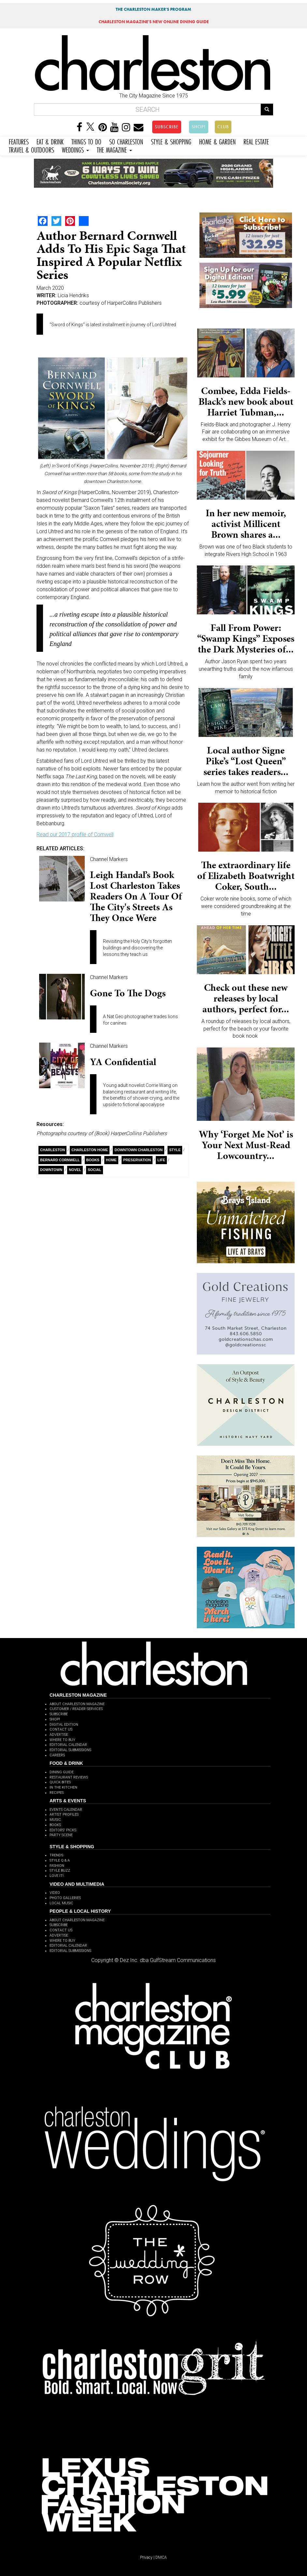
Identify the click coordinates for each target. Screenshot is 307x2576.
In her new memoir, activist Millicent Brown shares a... (246, 523)
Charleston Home (89, 1150)
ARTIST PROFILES (64, 1814)
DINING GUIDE (62, 1772)
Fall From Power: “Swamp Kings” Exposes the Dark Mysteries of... (245, 638)
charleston (52, 1150)
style (175, 1150)
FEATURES (19, 141)
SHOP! (199, 127)
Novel (75, 1170)
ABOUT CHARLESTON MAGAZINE (77, 1704)
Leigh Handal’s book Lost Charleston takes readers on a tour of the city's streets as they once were (136, 896)
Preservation (137, 1160)
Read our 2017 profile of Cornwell (75, 834)
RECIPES (57, 1793)
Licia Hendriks (73, 295)
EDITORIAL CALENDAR (68, 1745)
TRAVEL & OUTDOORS (31, 149)
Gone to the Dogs (128, 993)
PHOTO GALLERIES (65, 1898)
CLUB (223, 127)
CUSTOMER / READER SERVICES (76, 1709)
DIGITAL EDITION (64, 1724)
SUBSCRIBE (167, 127)
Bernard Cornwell (60, 1160)
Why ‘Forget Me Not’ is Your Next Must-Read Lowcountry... (246, 1145)
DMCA (161, 2557)
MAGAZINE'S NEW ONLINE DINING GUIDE (153, 21)
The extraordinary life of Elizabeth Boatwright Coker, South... (246, 875)
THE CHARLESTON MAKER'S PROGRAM (153, 9)
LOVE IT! (57, 1876)
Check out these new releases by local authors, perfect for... (245, 998)
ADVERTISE (59, 1735)
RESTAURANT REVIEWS (69, 1777)
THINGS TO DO (86, 141)
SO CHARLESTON (126, 141)
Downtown (51, 1170)
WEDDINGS (75, 149)
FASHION (57, 1866)
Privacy (146, 2557)
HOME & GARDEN (217, 141)
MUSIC (55, 1820)
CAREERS (57, 1755)
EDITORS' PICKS (63, 1830)
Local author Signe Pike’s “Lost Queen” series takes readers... (245, 761)
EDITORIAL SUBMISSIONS (70, 1750)
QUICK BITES (60, 1782)
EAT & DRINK (50, 141)
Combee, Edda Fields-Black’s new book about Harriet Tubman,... (245, 401)
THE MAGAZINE (114, 149)
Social (94, 1170)
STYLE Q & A (60, 1860)
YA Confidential (123, 1062)
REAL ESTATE (256, 141)
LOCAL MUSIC (61, 1903)
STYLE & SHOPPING (171, 141)
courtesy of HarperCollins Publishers (121, 303)
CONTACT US (61, 1729)
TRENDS (56, 1855)
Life (161, 1160)
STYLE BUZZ (60, 1870)
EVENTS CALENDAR (66, 1810)
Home (111, 1160)
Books (92, 1160)
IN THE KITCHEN (63, 1787)
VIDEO (55, 1893)
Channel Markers (109, 859)
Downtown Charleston (138, 1150)
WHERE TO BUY (62, 1740)
